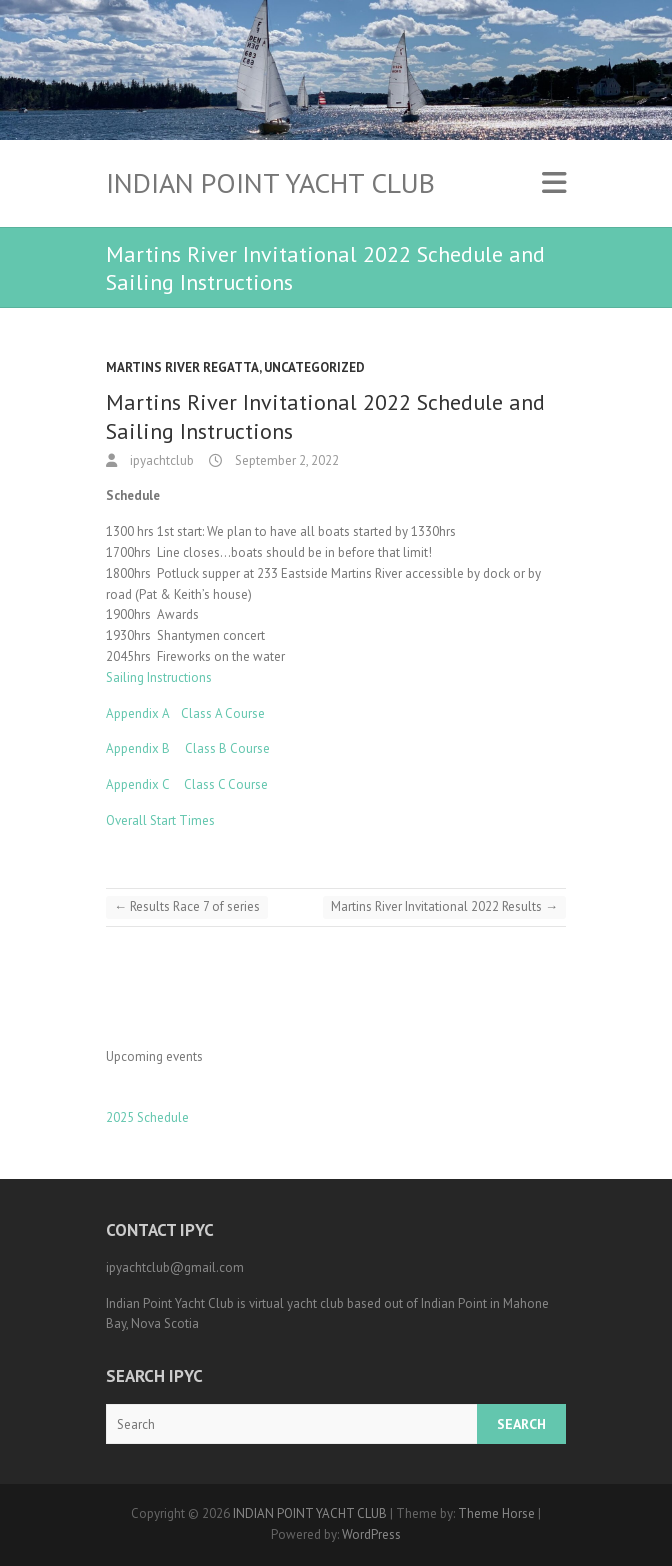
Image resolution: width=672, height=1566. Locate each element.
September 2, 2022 (285, 460)
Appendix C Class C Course (187, 784)
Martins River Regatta (182, 367)
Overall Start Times (160, 820)
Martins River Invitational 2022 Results (444, 906)
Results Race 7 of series (187, 906)
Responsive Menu (554, 183)
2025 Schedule (147, 1117)
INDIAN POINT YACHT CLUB (270, 183)
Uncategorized (314, 367)
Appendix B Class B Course (188, 748)
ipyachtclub (160, 460)
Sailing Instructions (159, 677)
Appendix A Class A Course (185, 713)
